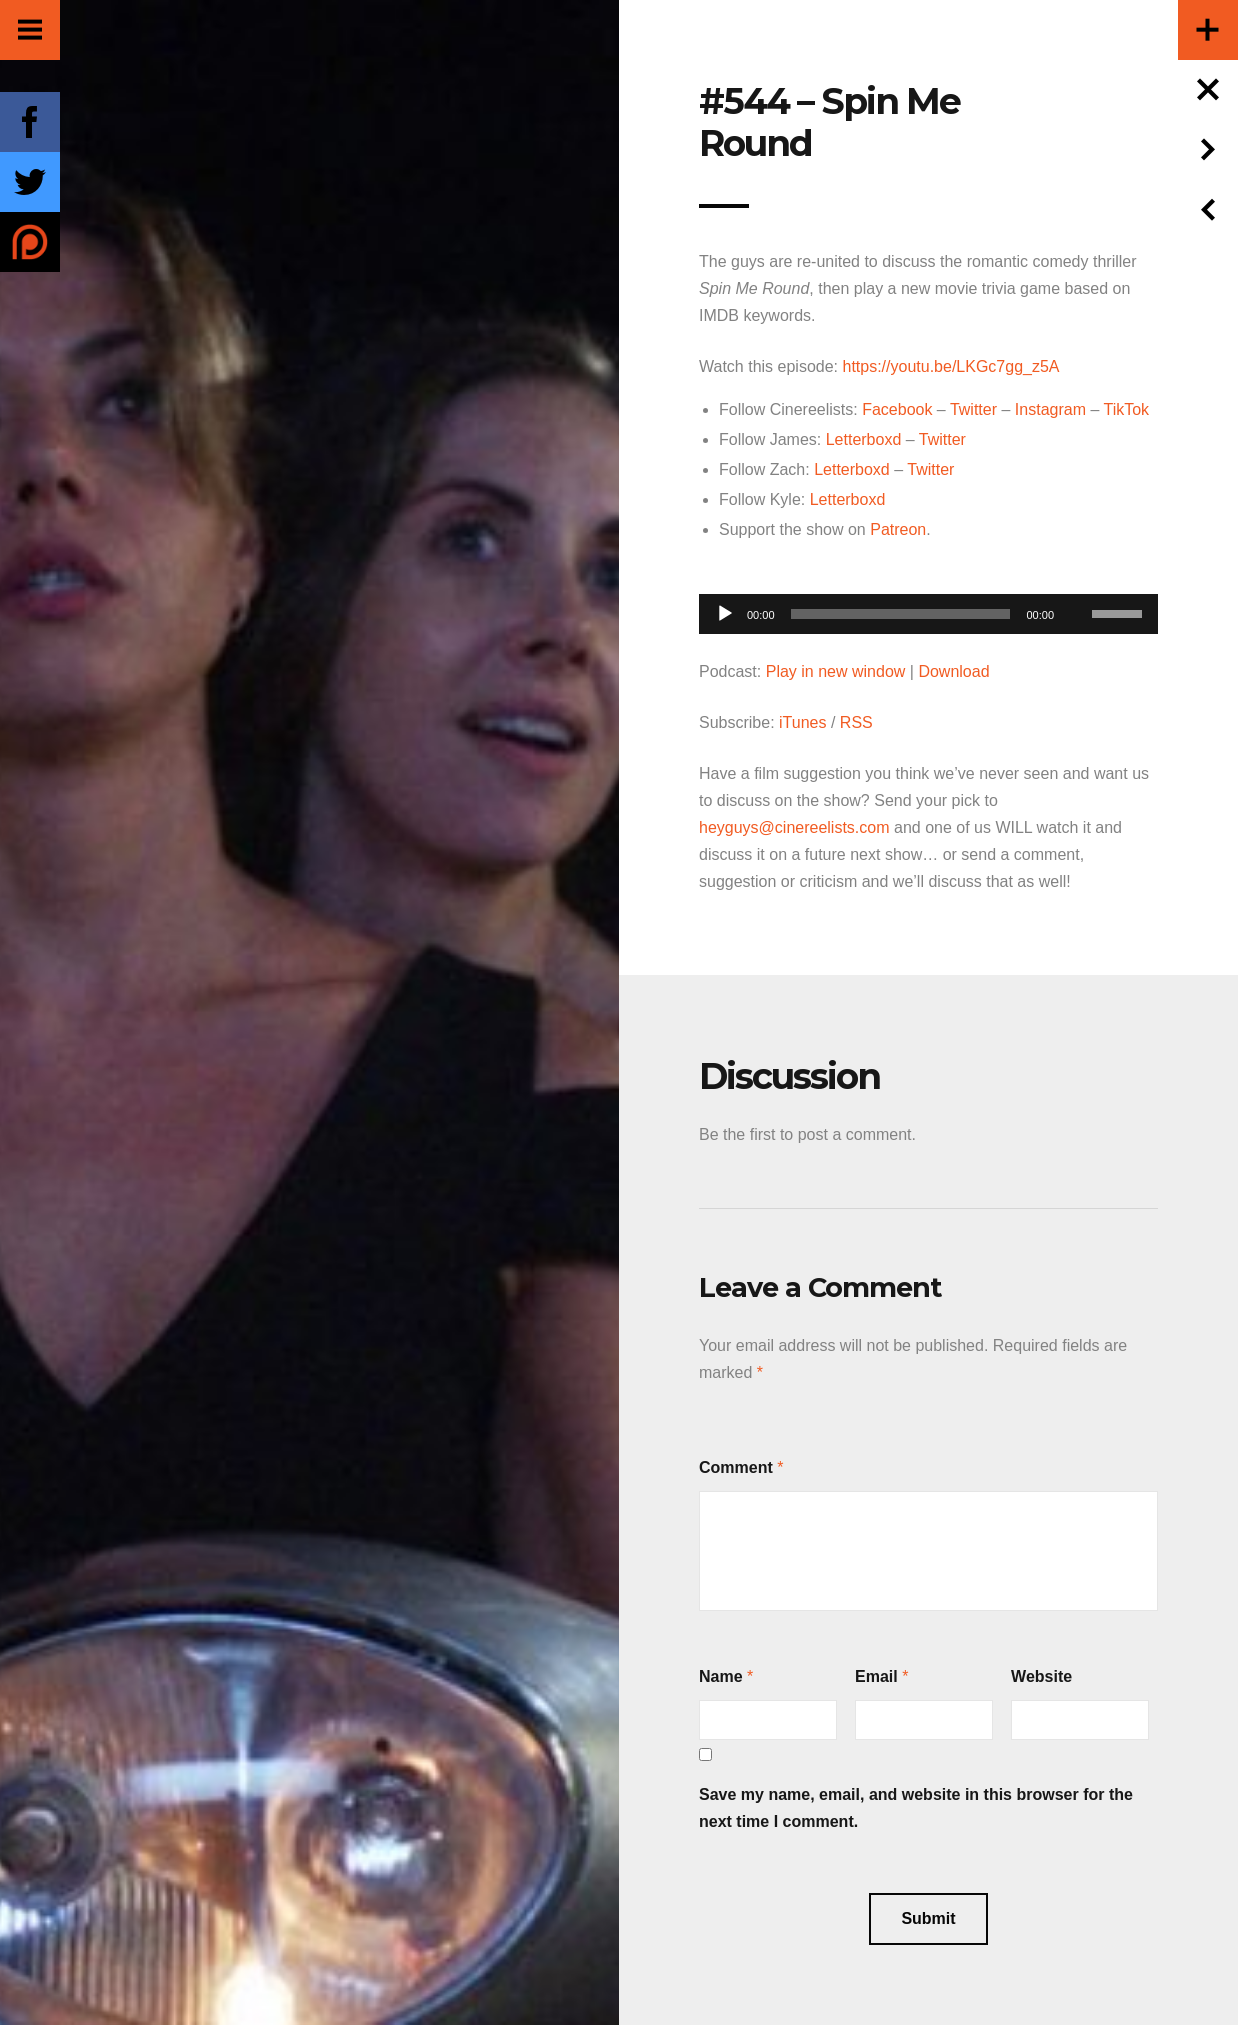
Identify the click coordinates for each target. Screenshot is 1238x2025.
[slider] (901, 614)
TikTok (1126, 409)
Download (953, 671)
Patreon (898, 529)
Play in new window (836, 671)
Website (1041, 1676)
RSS (856, 722)
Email (876, 1676)
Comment (736, 1467)
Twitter (973, 409)
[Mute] (1076, 583)
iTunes (802, 722)
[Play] (725, 614)
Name (721, 1676)
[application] (928, 608)
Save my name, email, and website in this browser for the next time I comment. (916, 1808)
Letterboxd (864, 439)
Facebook (897, 409)
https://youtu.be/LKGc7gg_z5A (950, 366)
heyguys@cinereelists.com (794, 827)
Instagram (1050, 409)
